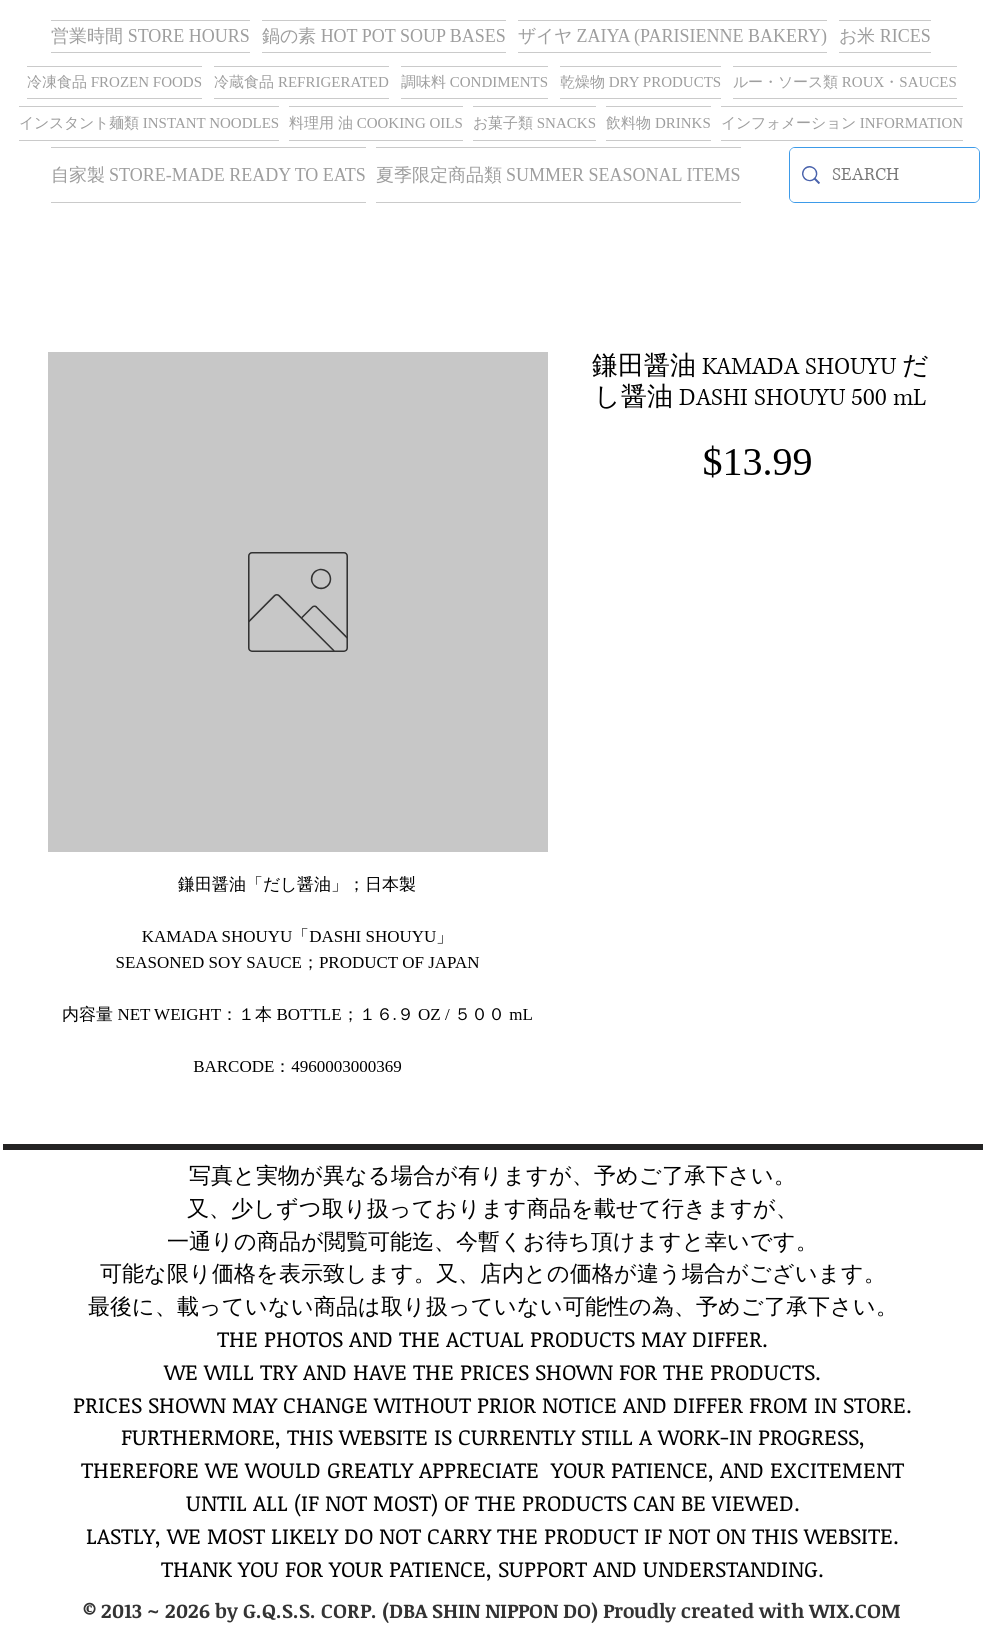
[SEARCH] (884, 175)
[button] (672, 36)
